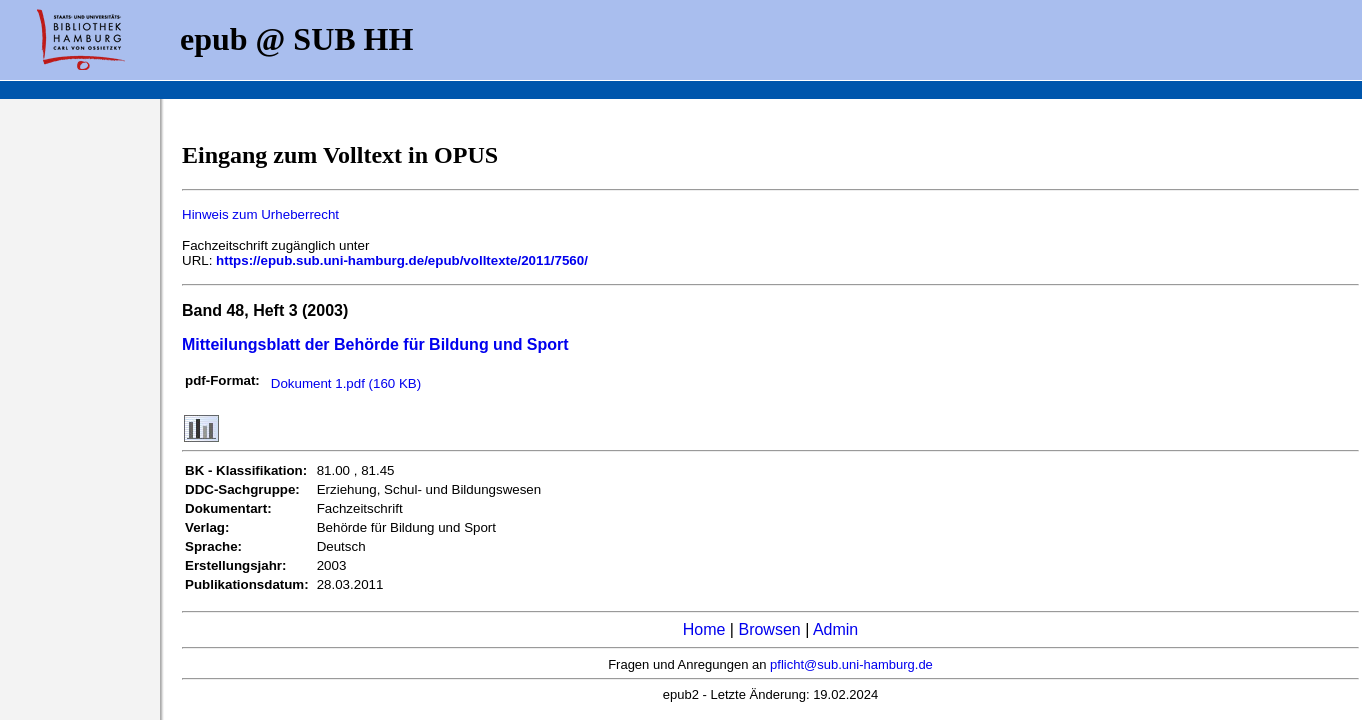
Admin (835, 629)
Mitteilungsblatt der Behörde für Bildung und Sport (375, 344)
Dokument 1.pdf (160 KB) (346, 383)
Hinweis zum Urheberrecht (260, 214)
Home (704, 629)
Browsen (769, 629)
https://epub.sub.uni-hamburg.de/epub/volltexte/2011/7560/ (402, 260)
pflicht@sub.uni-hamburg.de (851, 664)
